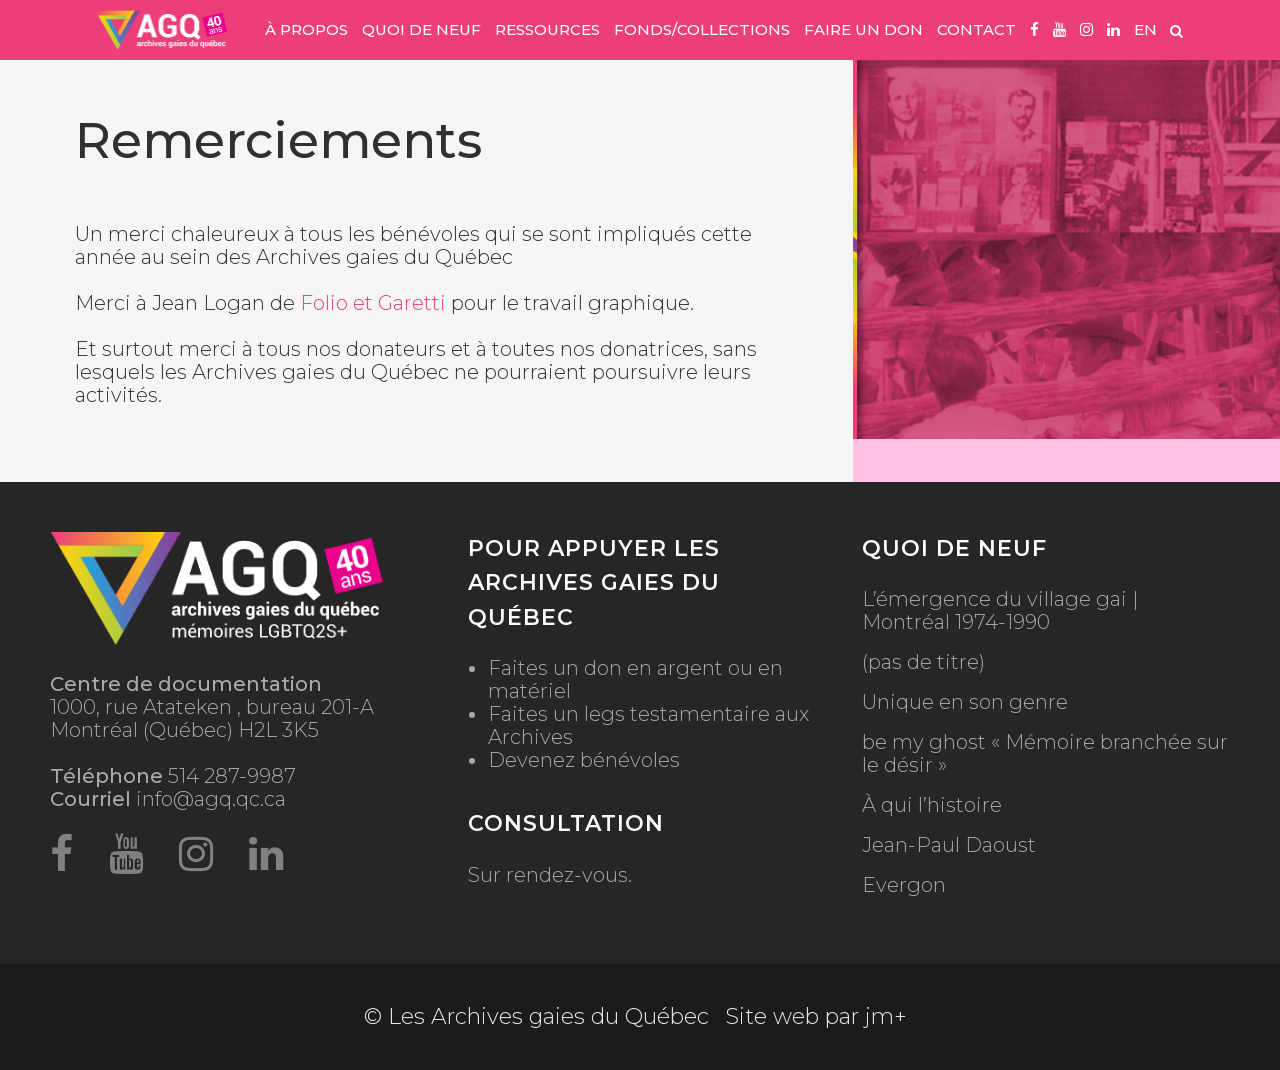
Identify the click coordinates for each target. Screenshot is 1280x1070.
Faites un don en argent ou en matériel (635, 679)
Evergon (904, 885)
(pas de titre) (923, 662)
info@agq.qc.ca (211, 799)
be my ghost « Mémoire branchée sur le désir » (1045, 754)
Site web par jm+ (816, 1016)
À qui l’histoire (932, 805)
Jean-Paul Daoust (949, 845)
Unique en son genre (965, 702)
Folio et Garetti (373, 303)
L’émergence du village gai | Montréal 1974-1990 (1000, 611)
